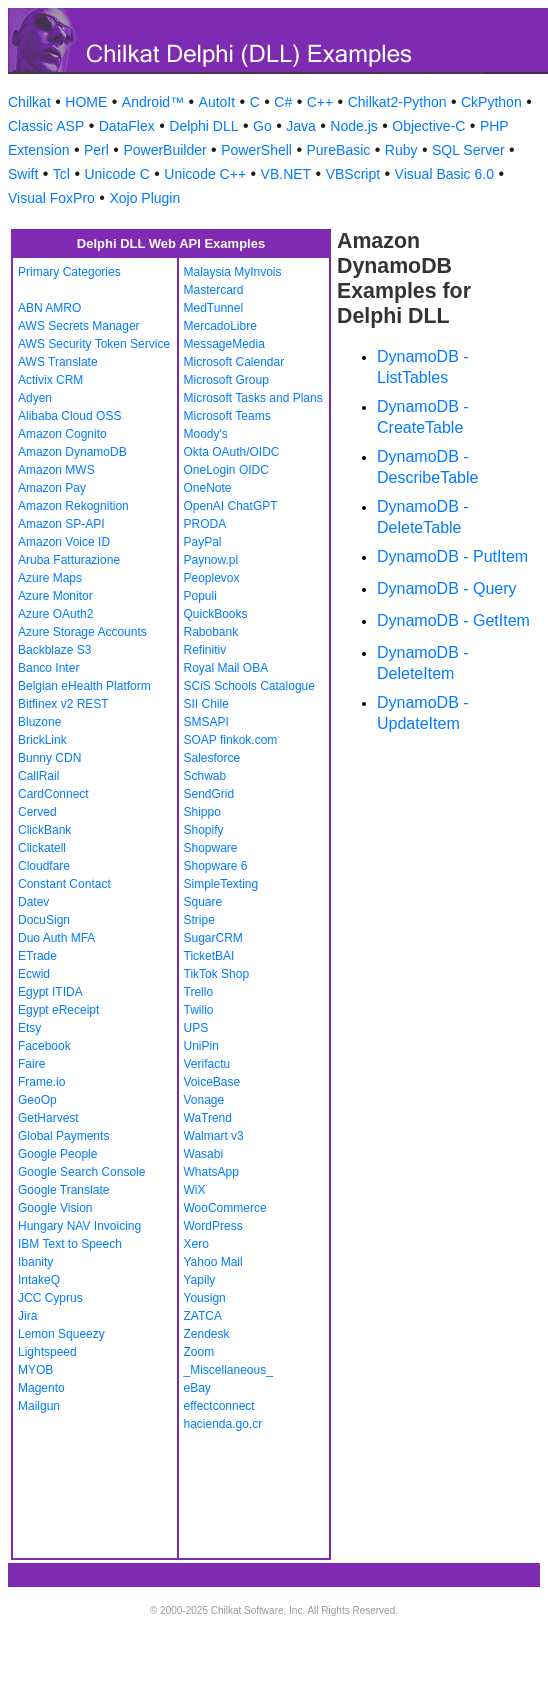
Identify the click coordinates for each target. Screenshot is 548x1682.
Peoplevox (212, 578)
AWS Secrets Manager (79, 326)
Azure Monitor (55, 596)
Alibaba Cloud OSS (69, 416)
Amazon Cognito (62, 434)
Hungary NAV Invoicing (79, 1226)
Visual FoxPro (51, 198)
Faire (31, 1064)
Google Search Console (81, 1172)
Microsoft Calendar (234, 362)
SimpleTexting (221, 884)
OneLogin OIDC (226, 470)
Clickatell (42, 848)
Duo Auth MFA (56, 938)
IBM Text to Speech (70, 1244)
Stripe (199, 920)
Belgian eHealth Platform (84, 686)
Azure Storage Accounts (82, 632)
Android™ (153, 102)
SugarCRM (213, 938)
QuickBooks (216, 614)
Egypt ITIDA (50, 992)
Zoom (199, 1352)
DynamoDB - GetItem (453, 620)
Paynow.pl (211, 560)
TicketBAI (209, 956)
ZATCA (203, 1316)
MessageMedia (224, 344)
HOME (86, 102)
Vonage (204, 1100)
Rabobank (211, 632)
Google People (57, 1154)
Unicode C (116, 174)
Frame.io (41, 1082)
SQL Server (468, 150)
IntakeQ (39, 1280)
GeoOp (37, 1100)
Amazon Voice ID (64, 542)
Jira (27, 1316)
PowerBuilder (164, 150)
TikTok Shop (217, 974)
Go (262, 126)
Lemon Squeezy (61, 1334)
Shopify (204, 830)
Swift (23, 174)
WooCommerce (225, 1208)
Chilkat (29, 102)
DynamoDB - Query (447, 588)
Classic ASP (46, 126)
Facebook (44, 1046)
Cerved (37, 812)
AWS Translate (58, 362)
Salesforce (212, 758)
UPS (196, 1028)
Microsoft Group (226, 380)
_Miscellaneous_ (228, 1370)
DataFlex (127, 126)
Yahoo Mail (213, 1262)
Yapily (200, 1280)
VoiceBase (212, 1082)
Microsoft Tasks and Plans (253, 398)
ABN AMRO (49, 308)
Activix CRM (50, 380)
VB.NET (286, 174)
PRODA (205, 524)
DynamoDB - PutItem (452, 556)
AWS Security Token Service (94, 344)
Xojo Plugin (144, 198)
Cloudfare (44, 866)
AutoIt (217, 102)
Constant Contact (64, 884)
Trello (199, 992)
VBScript (353, 174)
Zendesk (207, 1334)
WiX (195, 1190)
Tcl (61, 174)
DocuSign (44, 920)
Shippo (202, 812)
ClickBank (44, 830)
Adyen (35, 398)
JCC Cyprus (50, 1298)
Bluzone (39, 722)
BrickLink (42, 740)
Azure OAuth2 (55, 614)
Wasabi (204, 1154)
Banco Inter (48, 668)
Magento (41, 1388)
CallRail (38, 776)
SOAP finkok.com (231, 740)
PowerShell (256, 150)
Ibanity (35, 1262)
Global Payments (63, 1136)
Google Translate (63, 1190)
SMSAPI (206, 722)
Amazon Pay (52, 488)
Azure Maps (50, 578)
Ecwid (34, 974)
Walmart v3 (214, 1136)
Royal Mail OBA (226, 668)
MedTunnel (214, 308)
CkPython (491, 102)
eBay (197, 1388)
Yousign (205, 1298)
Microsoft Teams (227, 416)
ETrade (37, 956)
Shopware (211, 848)
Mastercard (214, 290)
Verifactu (207, 1064)
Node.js (353, 126)
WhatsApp (211, 1172)
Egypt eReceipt (58, 1010)
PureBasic (338, 150)
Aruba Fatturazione (69, 560)
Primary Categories (69, 272)
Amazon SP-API (61, 524)
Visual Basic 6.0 (444, 174)
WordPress (213, 1226)
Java (301, 126)
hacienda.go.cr (223, 1424)
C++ (320, 102)
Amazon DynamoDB (72, 452)
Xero (196, 1244)
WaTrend (208, 1118)
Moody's (206, 434)
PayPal (203, 542)
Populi (200, 596)
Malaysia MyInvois (233, 272)
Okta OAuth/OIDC (232, 452)
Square (203, 902)
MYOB (35, 1370)
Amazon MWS (56, 470)
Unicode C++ (205, 174)
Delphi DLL (203, 126)
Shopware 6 (216, 866)
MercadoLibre (220, 326)
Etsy (29, 1028)
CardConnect (53, 794)
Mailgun (39, 1406)
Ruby (401, 150)
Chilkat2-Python (397, 102)
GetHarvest (48, 1118)
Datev (33, 902)
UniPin (201, 1046)
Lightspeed (47, 1352)
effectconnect (219, 1406)
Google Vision (55, 1208)
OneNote (208, 488)
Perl (96, 150)
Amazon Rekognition (73, 506)
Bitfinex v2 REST (63, 704)
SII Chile (206, 704)
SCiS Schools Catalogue (249, 686)
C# (283, 102)
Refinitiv (205, 650)
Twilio (199, 1010)
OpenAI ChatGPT (231, 506)
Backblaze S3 (54, 650)
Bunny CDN (49, 758)
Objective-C (428, 126)
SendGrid (209, 794)
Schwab (205, 776)
